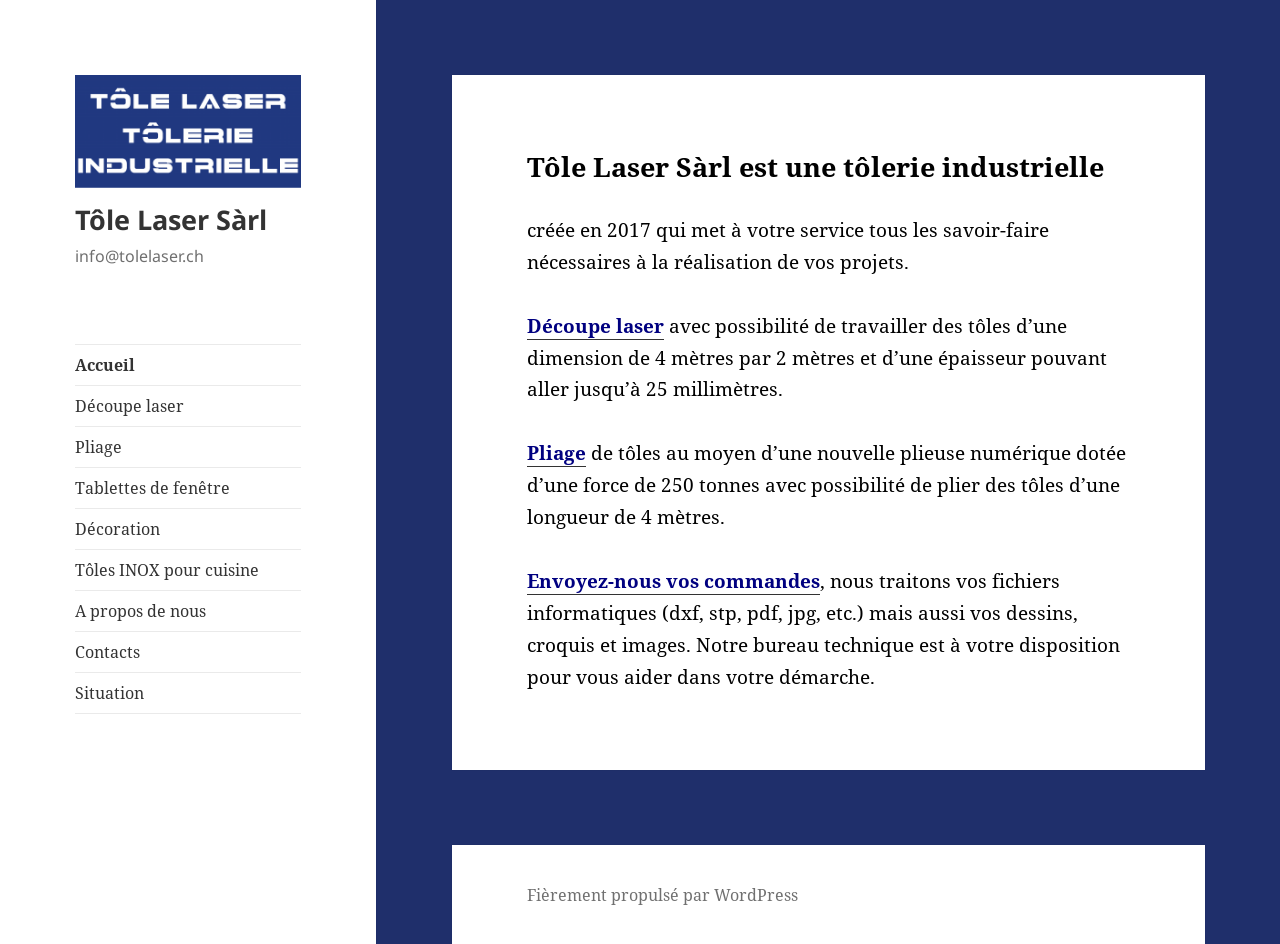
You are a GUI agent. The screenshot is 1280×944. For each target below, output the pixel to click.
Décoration (117, 529)
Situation (109, 693)
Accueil (105, 365)
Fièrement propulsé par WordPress (662, 895)
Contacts (107, 652)
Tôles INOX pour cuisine (167, 570)
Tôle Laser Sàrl (171, 219)
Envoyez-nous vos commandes (673, 581)
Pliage (98, 447)
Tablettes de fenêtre (152, 488)
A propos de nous (140, 611)
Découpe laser (129, 406)
